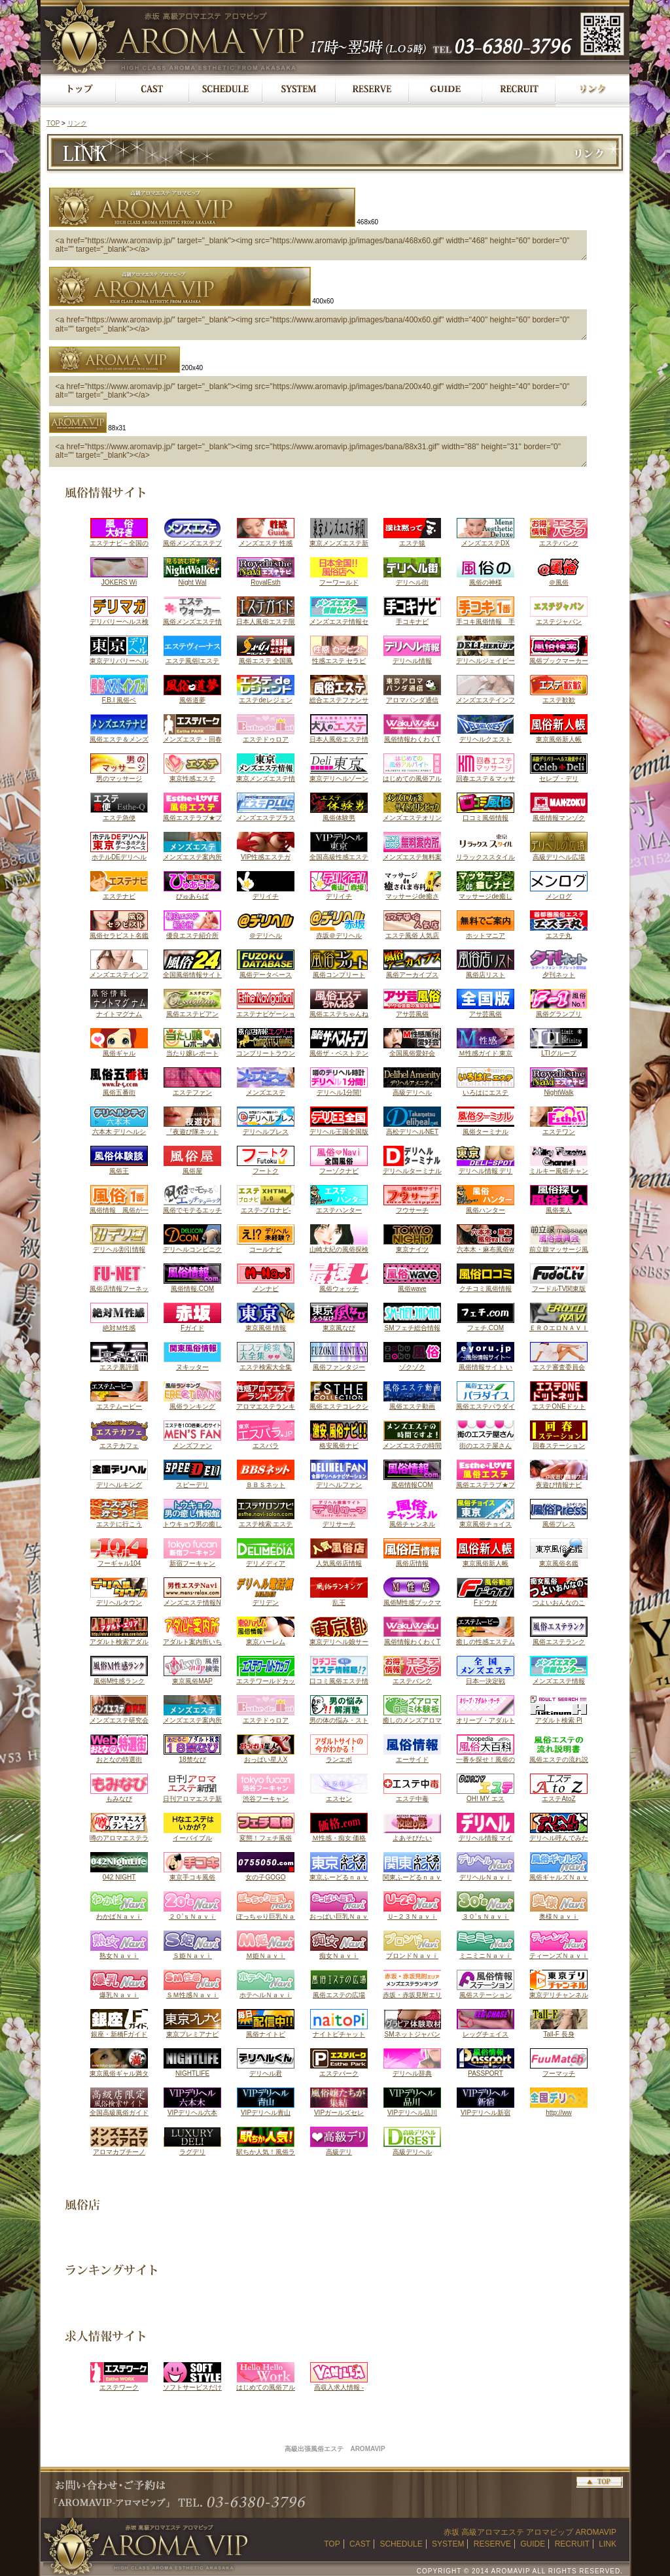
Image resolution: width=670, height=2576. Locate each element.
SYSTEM (448, 2544)
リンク (77, 123)
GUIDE (532, 2544)
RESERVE (492, 2544)
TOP (53, 123)
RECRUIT (572, 2544)
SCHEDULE (400, 2544)
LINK (607, 2544)
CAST (359, 2544)
